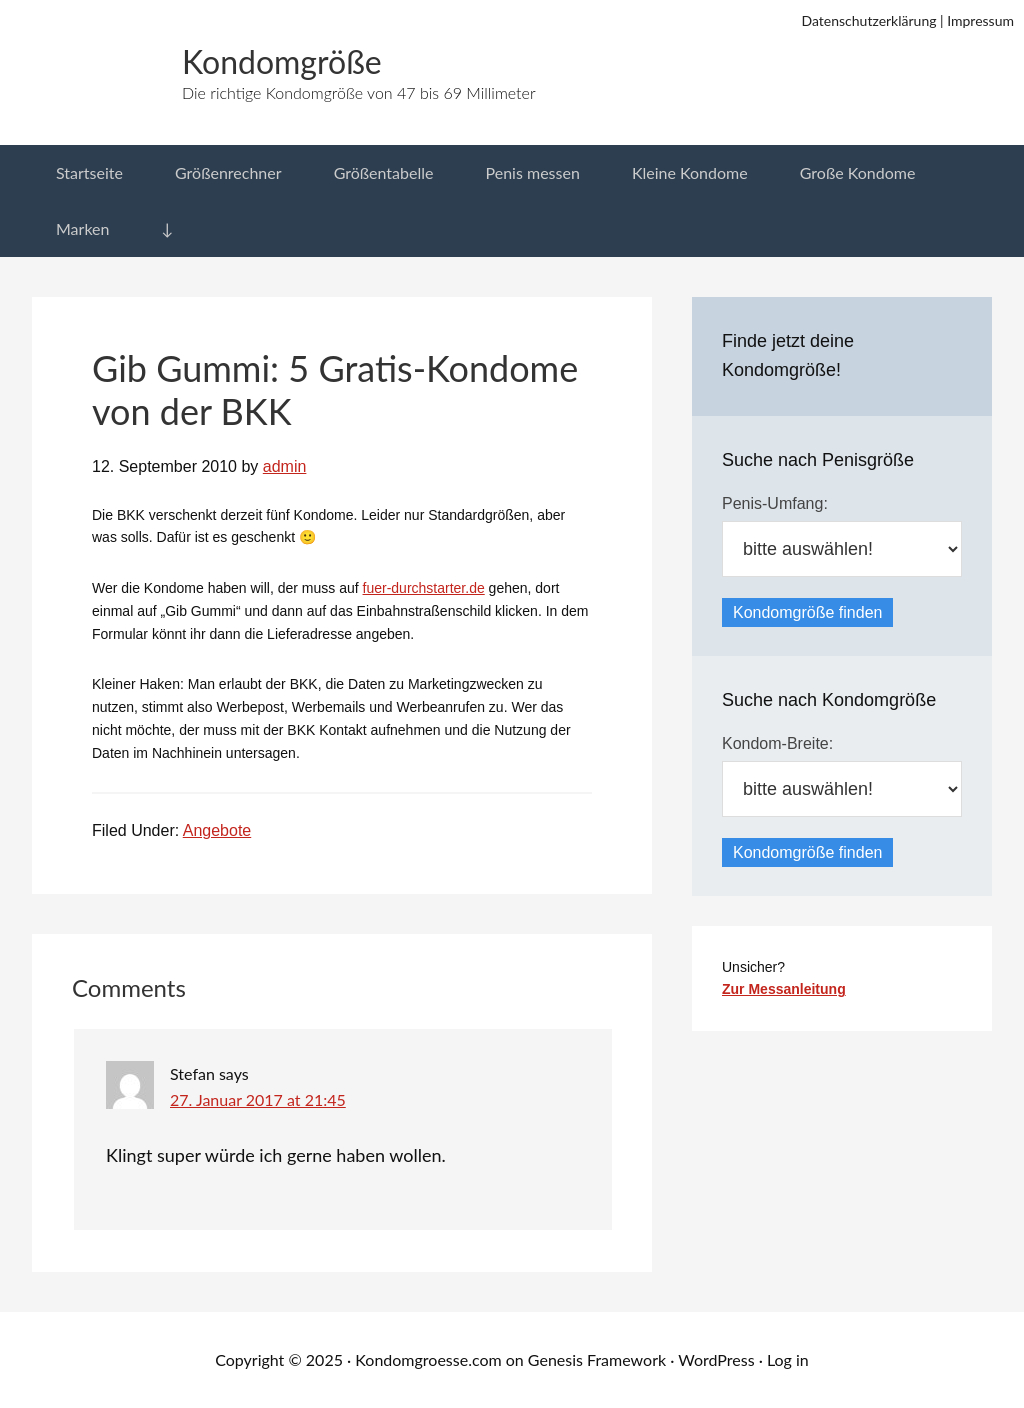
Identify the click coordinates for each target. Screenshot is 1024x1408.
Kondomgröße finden (807, 612)
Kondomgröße (282, 61)
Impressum (980, 20)
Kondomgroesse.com (428, 1359)
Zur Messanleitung (784, 989)
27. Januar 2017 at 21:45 (258, 1099)
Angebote (217, 830)
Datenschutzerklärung (869, 20)
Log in (788, 1359)
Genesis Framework (597, 1359)
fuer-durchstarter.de (424, 588)
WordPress (716, 1359)
